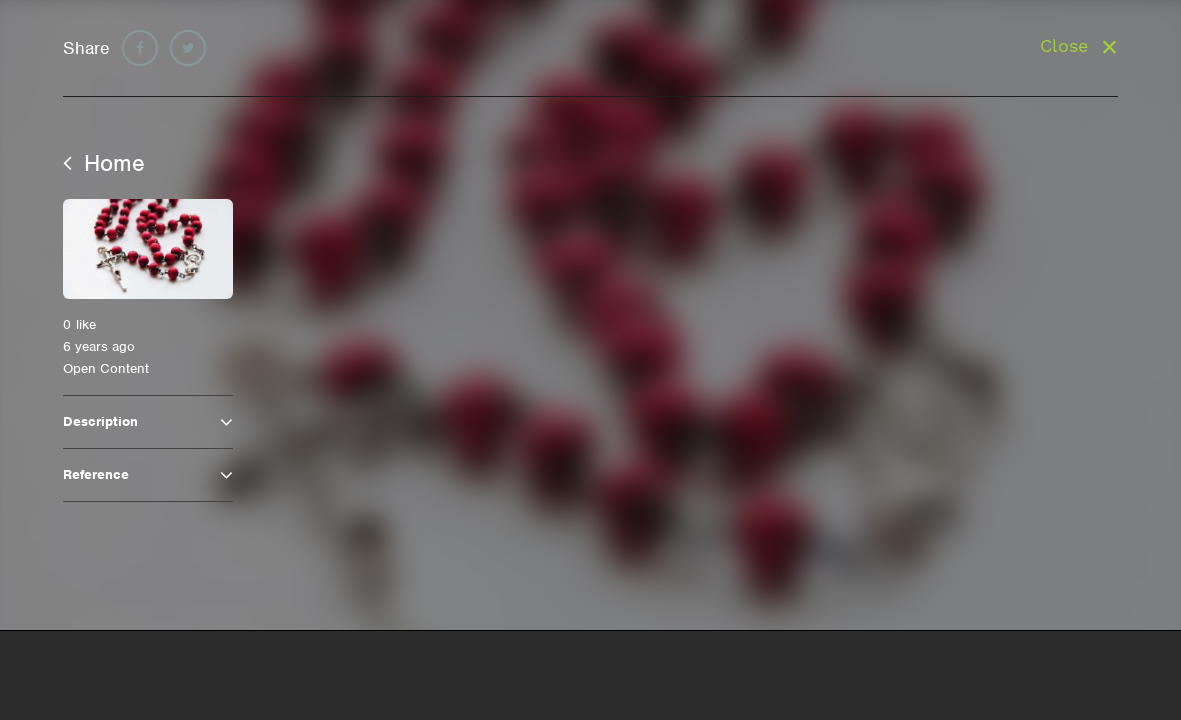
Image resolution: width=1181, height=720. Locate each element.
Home (104, 163)
